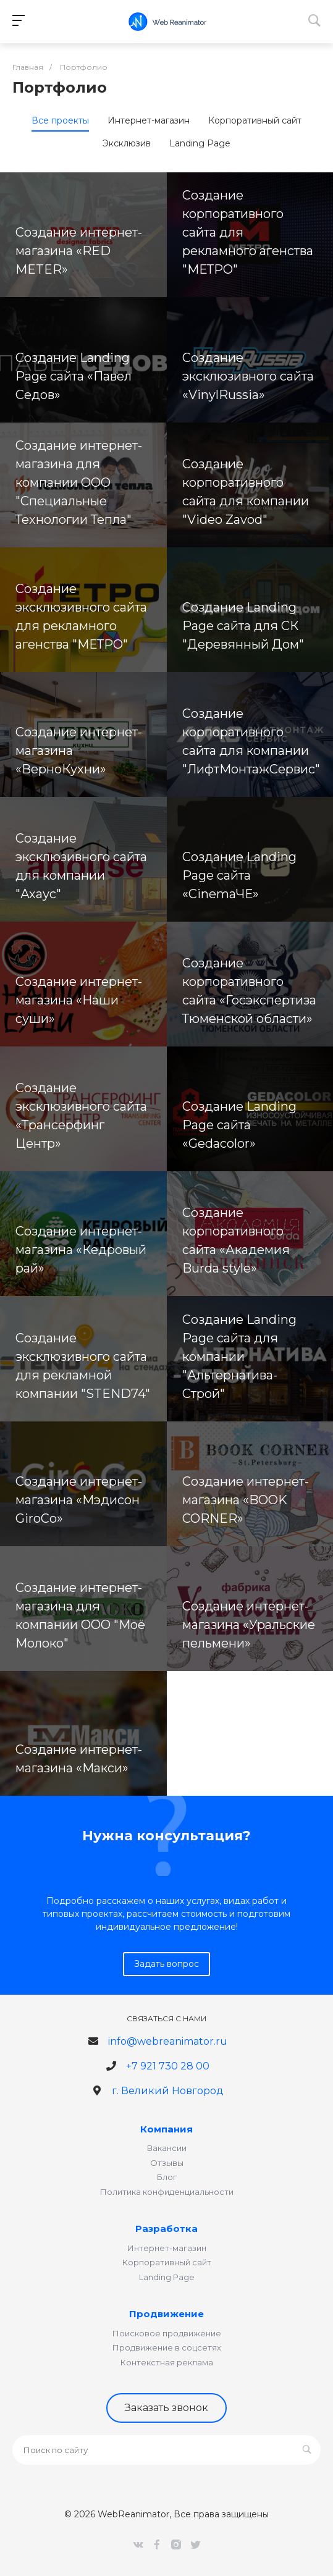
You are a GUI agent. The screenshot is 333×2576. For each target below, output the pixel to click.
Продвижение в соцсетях (166, 2347)
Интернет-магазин (166, 2248)
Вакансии (167, 2148)
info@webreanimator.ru (167, 2041)
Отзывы (166, 2163)
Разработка (166, 2228)
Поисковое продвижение (166, 2333)
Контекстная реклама (166, 2362)
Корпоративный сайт (166, 2262)
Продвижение (166, 2314)
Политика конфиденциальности (167, 2192)
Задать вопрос (166, 1963)
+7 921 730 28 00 (167, 2066)
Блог (167, 2177)
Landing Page (167, 2277)
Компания (166, 2129)
